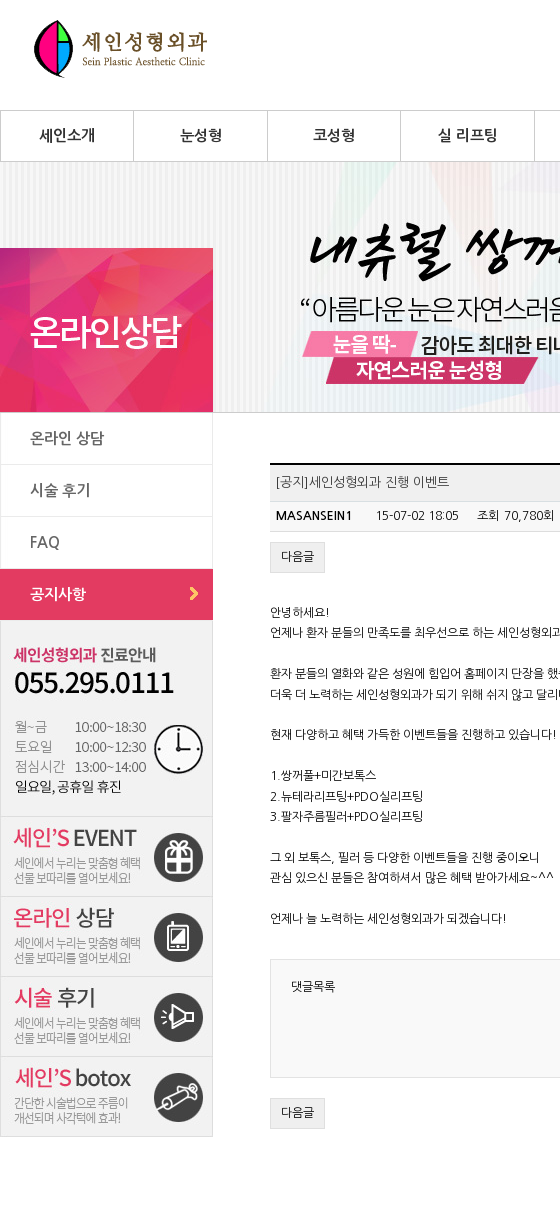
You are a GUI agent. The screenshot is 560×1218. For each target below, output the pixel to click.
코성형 (334, 135)
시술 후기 (60, 490)
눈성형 (201, 135)
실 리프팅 (468, 135)
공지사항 (58, 594)
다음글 (297, 557)
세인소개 (67, 135)
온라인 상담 (67, 438)
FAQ (45, 542)
